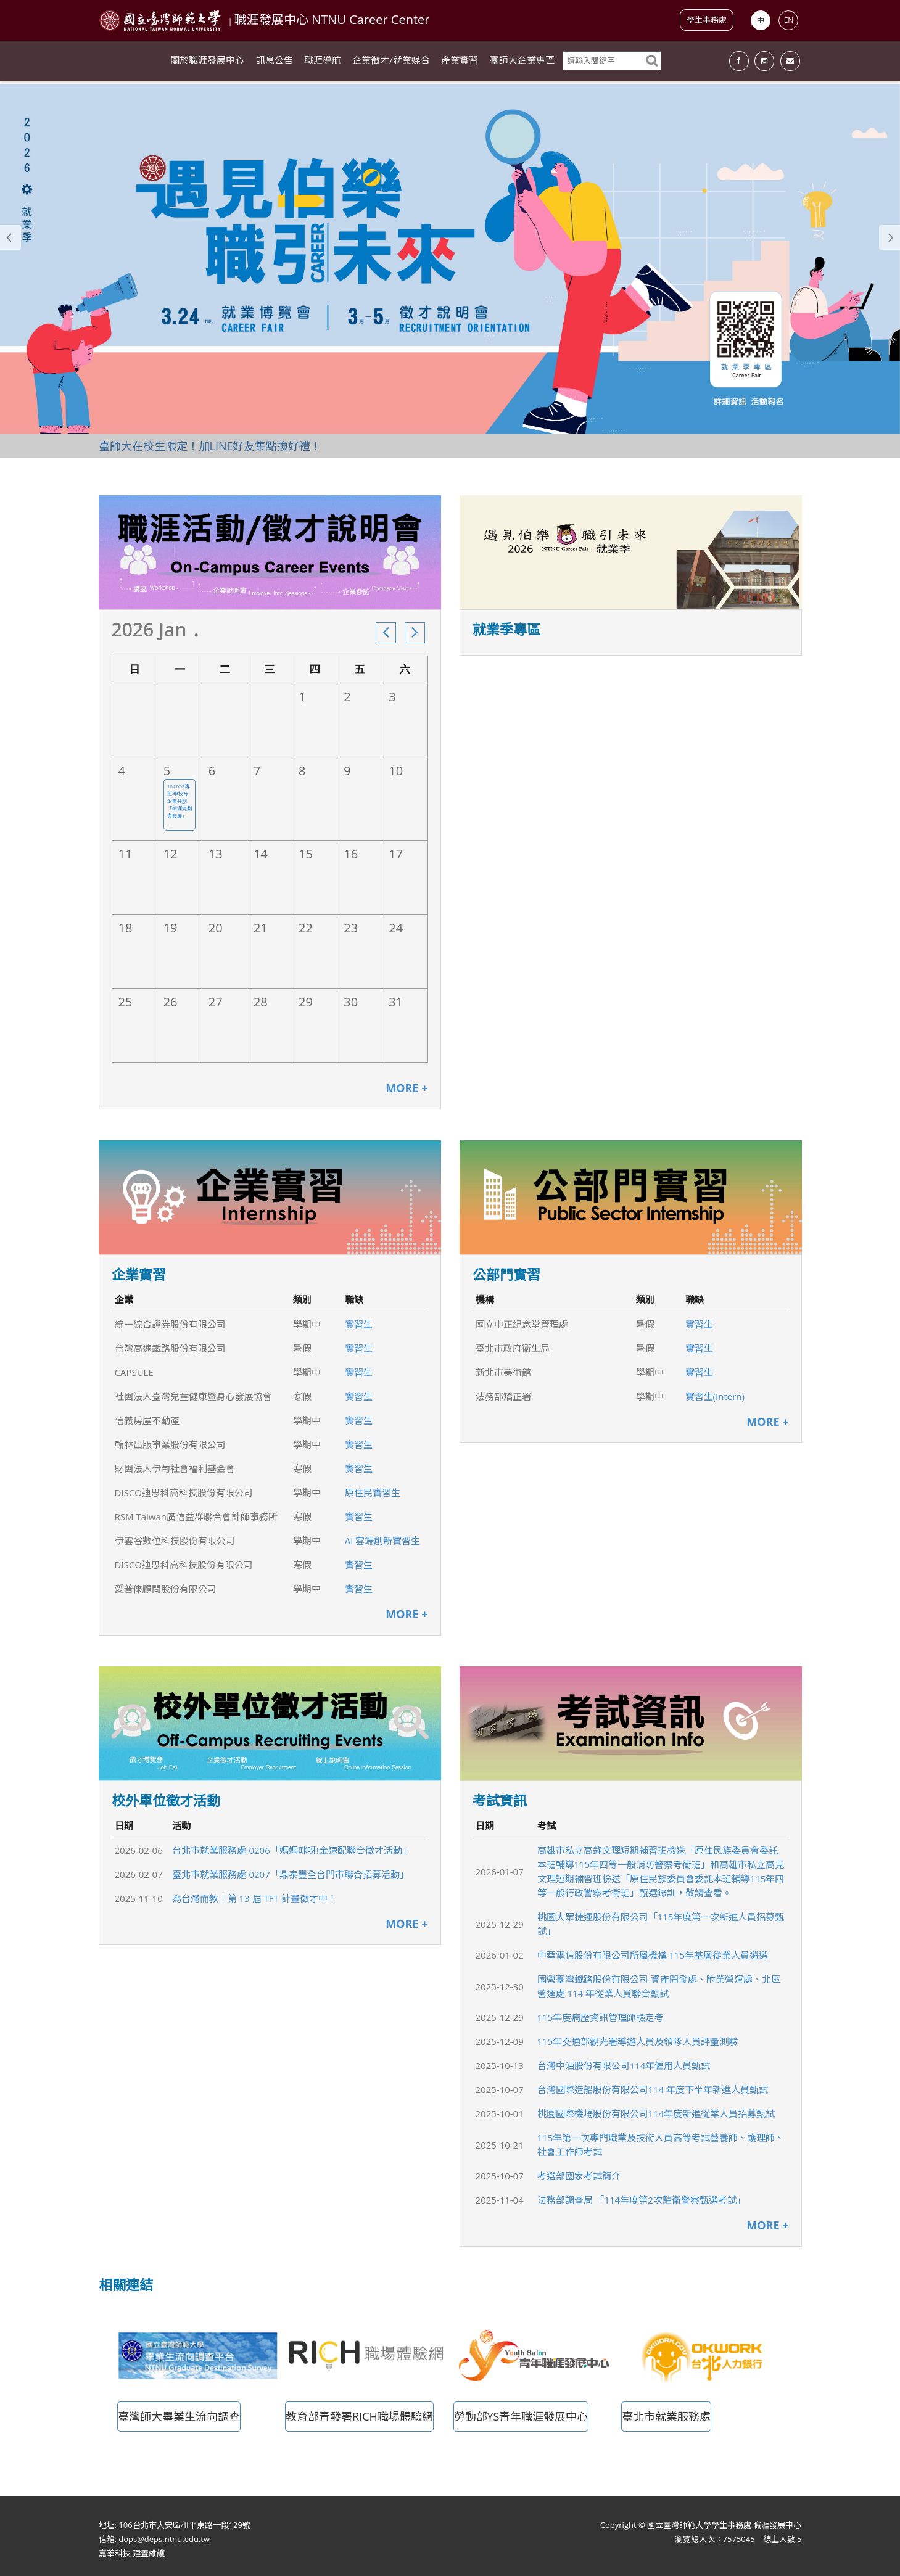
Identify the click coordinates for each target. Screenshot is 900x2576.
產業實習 (459, 62)
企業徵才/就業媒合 (391, 62)
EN (789, 20)
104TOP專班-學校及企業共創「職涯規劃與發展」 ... (179, 804)
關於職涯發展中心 (207, 62)
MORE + (406, 1088)
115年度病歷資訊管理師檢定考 (600, 2017)
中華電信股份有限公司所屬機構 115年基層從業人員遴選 (653, 1955)
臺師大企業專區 (522, 62)
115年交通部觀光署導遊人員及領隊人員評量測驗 (637, 2041)
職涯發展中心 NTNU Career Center (331, 19)
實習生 (359, 1324)
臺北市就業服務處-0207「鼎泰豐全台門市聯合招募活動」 (290, 1874)
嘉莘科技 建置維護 (132, 2553)
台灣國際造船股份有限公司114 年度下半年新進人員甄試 (653, 2089)
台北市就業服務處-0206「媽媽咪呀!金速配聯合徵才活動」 (291, 1850)
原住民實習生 (372, 1492)
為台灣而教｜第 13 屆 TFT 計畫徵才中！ (254, 1898)
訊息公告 (274, 62)
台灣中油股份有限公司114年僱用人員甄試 (624, 2065)
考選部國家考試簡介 (579, 2176)
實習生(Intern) (715, 1396)
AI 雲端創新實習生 (383, 1540)
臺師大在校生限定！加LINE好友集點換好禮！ (210, 445)
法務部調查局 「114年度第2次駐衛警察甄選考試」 (641, 2200)
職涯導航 (322, 62)
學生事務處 (707, 19)
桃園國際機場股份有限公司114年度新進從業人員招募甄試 (656, 2113)
